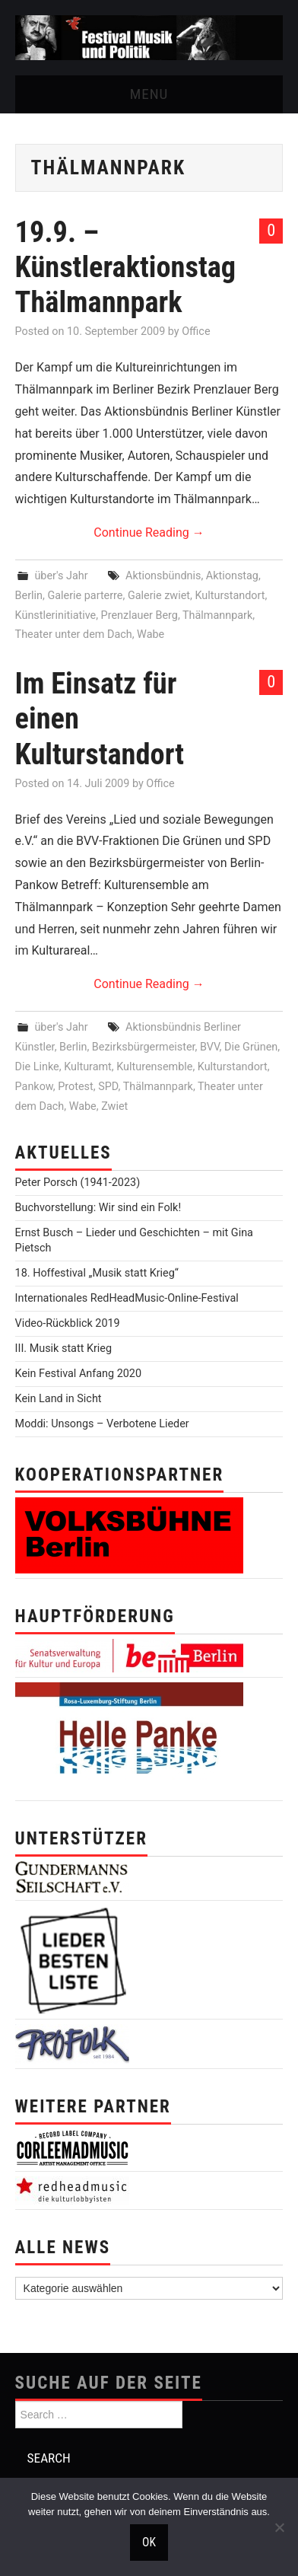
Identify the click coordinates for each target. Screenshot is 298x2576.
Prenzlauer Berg (139, 615)
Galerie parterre (84, 595)
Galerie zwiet (159, 595)
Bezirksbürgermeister (143, 1047)
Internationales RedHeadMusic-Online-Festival (127, 1298)
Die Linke (37, 1066)
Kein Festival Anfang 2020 (78, 1373)
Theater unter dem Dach (73, 634)
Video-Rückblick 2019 (67, 1323)
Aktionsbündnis (163, 575)
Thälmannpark (217, 615)
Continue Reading (149, 532)
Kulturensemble (154, 1066)
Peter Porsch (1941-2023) (78, 1182)
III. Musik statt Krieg (63, 1348)
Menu (149, 94)
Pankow (34, 1086)
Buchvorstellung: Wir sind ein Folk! (98, 1207)
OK (149, 2542)
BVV (210, 1047)
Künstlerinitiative (56, 615)
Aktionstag (232, 575)
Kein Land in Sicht (58, 1398)
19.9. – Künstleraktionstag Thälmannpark (125, 267)
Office (196, 331)
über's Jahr (60, 575)
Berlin (29, 595)
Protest (76, 1086)
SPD (108, 1086)
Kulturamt (88, 1066)
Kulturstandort (230, 595)
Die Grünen (250, 1047)
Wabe (150, 634)
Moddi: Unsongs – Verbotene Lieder (102, 1423)
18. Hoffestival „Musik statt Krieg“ (97, 1273)
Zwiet (114, 1106)
